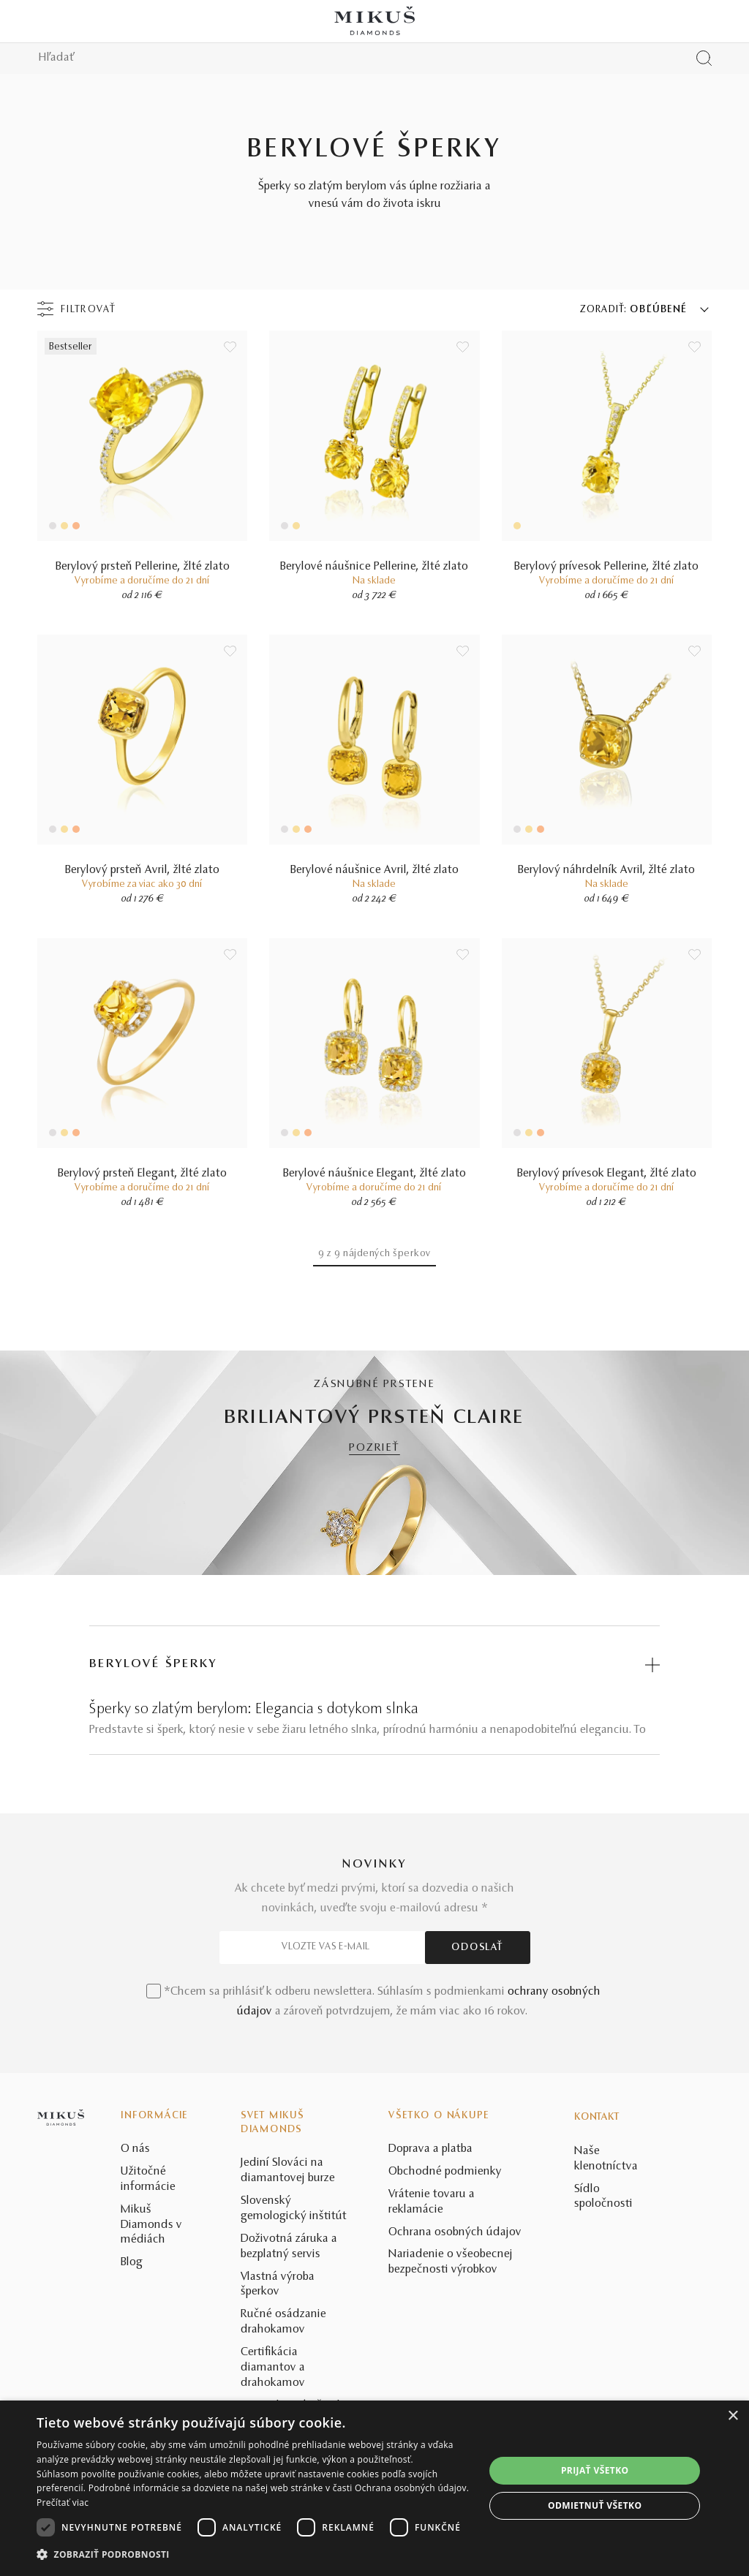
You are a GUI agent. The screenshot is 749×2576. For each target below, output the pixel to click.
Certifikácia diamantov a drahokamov (273, 2367)
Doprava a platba (430, 2149)
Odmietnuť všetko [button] (594, 2505)
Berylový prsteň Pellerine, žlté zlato (143, 567)
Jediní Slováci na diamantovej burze (288, 2170)
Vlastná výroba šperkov (278, 2284)
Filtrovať (88, 310)
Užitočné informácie (148, 2179)
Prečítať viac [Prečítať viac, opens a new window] (63, 2502)
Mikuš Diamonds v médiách (151, 2225)
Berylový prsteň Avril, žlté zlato (142, 870)
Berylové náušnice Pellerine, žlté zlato (374, 567)
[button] (254, 2555)
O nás (135, 2149)
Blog (132, 2262)
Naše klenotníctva (606, 2158)
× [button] (732, 2416)
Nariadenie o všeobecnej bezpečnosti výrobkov (450, 2261)
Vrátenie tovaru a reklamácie (431, 2202)
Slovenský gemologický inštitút (294, 2208)
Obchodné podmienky (445, 2171)
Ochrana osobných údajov (455, 2232)
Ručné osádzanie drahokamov (283, 2321)
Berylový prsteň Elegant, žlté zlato (142, 1173)
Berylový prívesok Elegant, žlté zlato (606, 1173)
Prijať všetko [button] (595, 2470)
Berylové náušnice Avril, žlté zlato (374, 870)
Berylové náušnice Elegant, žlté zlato (374, 1173)
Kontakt (597, 2117)
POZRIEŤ (374, 1448)
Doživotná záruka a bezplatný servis (289, 2246)
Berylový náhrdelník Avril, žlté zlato (606, 870)
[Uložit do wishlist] (230, 346)
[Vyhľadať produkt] (704, 58)
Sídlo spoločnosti (603, 2196)
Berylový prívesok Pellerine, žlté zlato (606, 567)
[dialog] (374, 2488)
